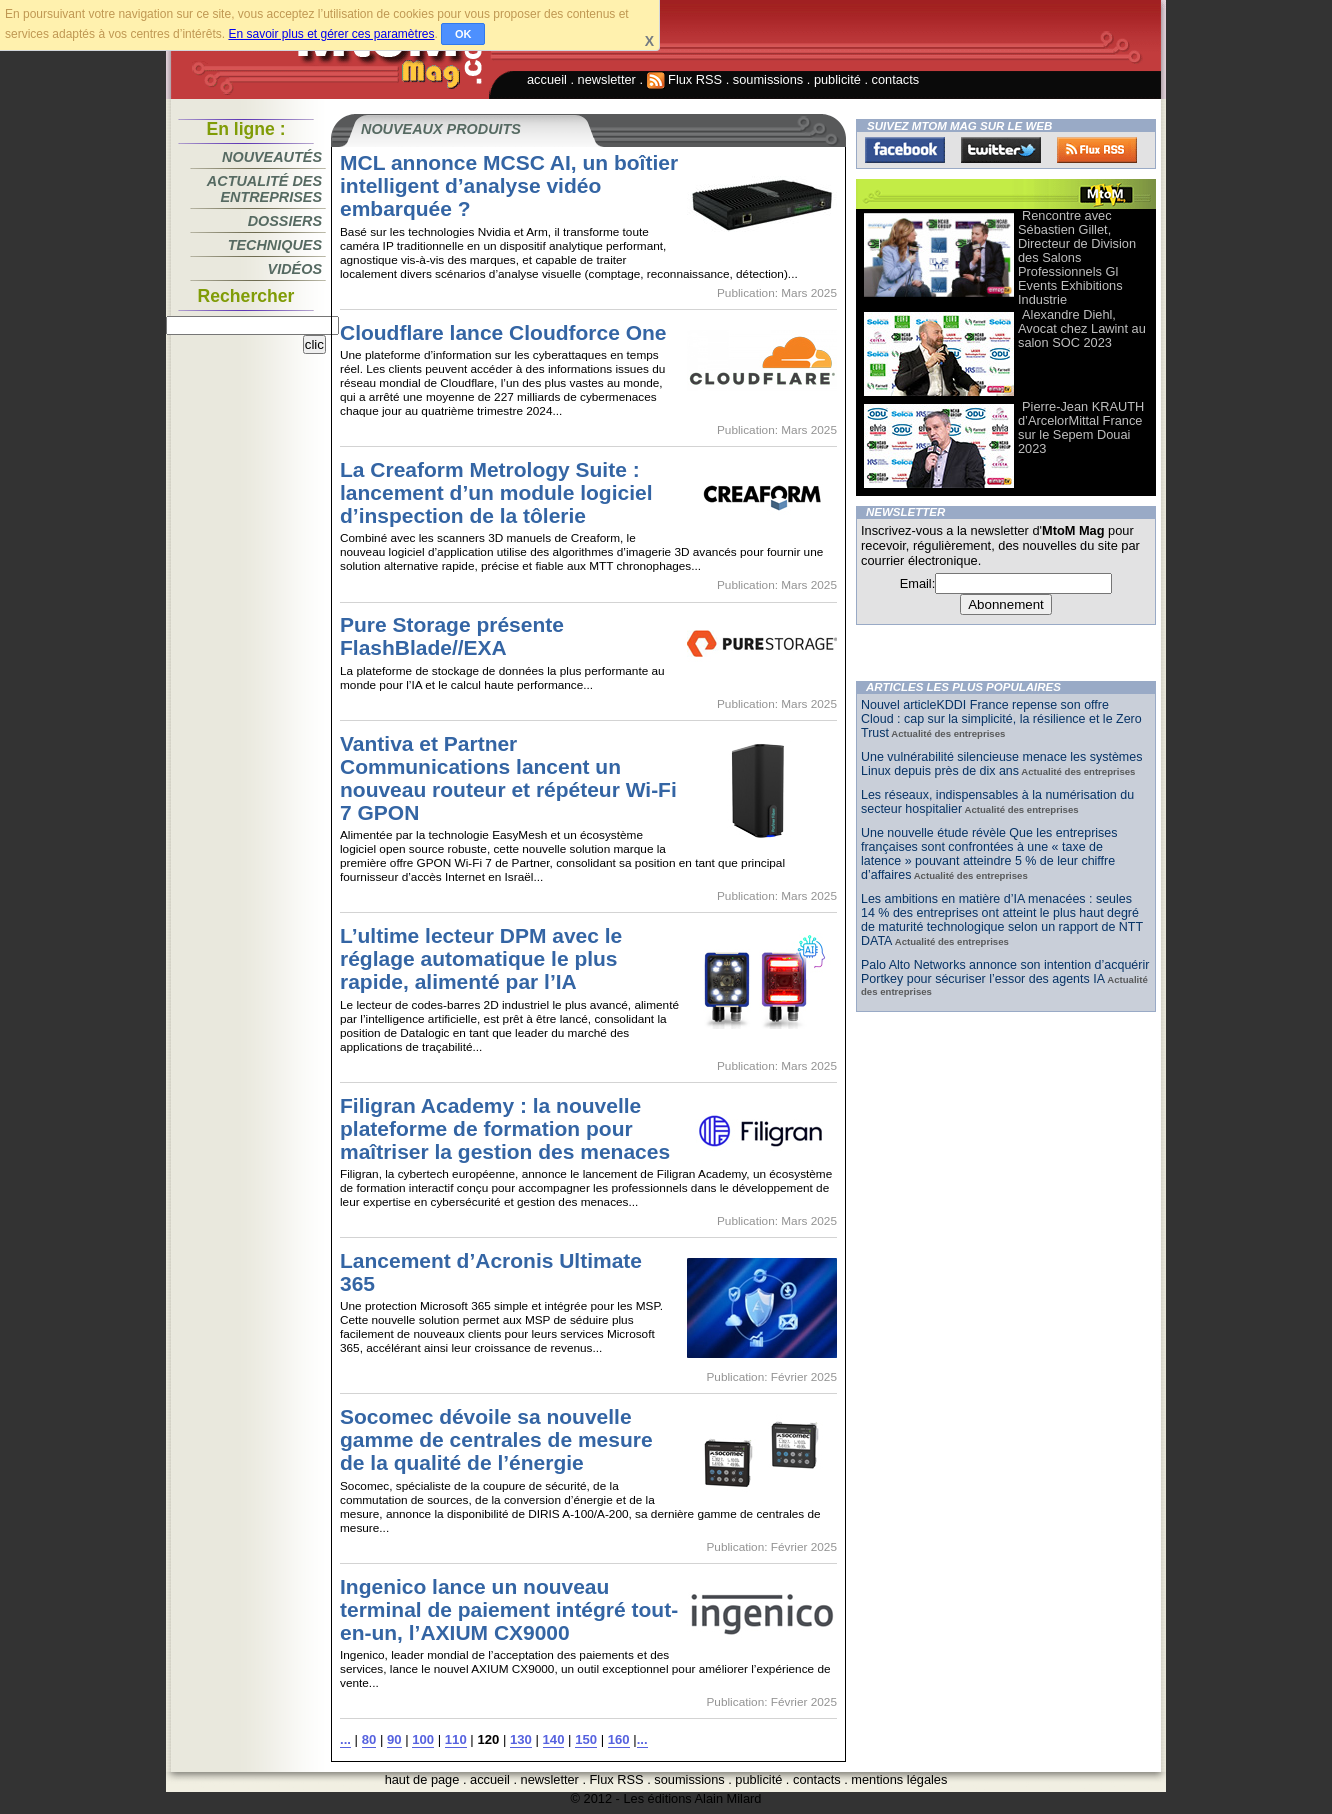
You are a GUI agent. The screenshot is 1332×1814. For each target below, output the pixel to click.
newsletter (607, 79)
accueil (547, 79)
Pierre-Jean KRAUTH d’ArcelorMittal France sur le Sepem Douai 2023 (1081, 427)
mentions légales (899, 1779)
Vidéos (295, 269)
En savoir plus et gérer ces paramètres (331, 34)
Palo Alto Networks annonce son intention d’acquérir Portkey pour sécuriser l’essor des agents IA (1005, 972)
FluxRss (1097, 150)
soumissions (768, 79)
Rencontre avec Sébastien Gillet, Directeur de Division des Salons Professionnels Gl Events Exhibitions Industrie (1077, 257)
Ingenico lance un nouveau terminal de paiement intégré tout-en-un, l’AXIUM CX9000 (509, 1609)
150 (586, 1739)
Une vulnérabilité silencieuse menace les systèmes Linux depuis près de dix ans (1001, 764)
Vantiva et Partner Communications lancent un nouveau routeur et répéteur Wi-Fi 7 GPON (508, 778)
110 (456, 1739)
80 (369, 1739)
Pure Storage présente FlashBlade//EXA (452, 636)
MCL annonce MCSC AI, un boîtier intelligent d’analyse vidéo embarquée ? (509, 185)
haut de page (422, 1779)
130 (521, 1739)
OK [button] (463, 34)
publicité (837, 79)
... (345, 1739)
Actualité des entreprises (264, 189)
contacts (896, 79)
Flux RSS (685, 79)
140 (554, 1739)
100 (423, 1739)
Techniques (275, 245)
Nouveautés (272, 157)
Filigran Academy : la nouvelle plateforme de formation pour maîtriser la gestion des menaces (505, 1128)
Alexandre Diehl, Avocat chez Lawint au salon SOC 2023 (1082, 328)
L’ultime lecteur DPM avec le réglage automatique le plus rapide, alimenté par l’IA (481, 958)
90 (394, 1739)
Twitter (1001, 150)
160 (619, 1739)
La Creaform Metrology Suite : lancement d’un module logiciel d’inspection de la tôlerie (496, 492)
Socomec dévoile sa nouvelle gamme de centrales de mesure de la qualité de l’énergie (496, 1439)
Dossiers (285, 221)
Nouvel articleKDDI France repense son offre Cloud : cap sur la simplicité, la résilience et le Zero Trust (1001, 719)
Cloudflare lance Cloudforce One (503, 332)
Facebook (905, 150)
